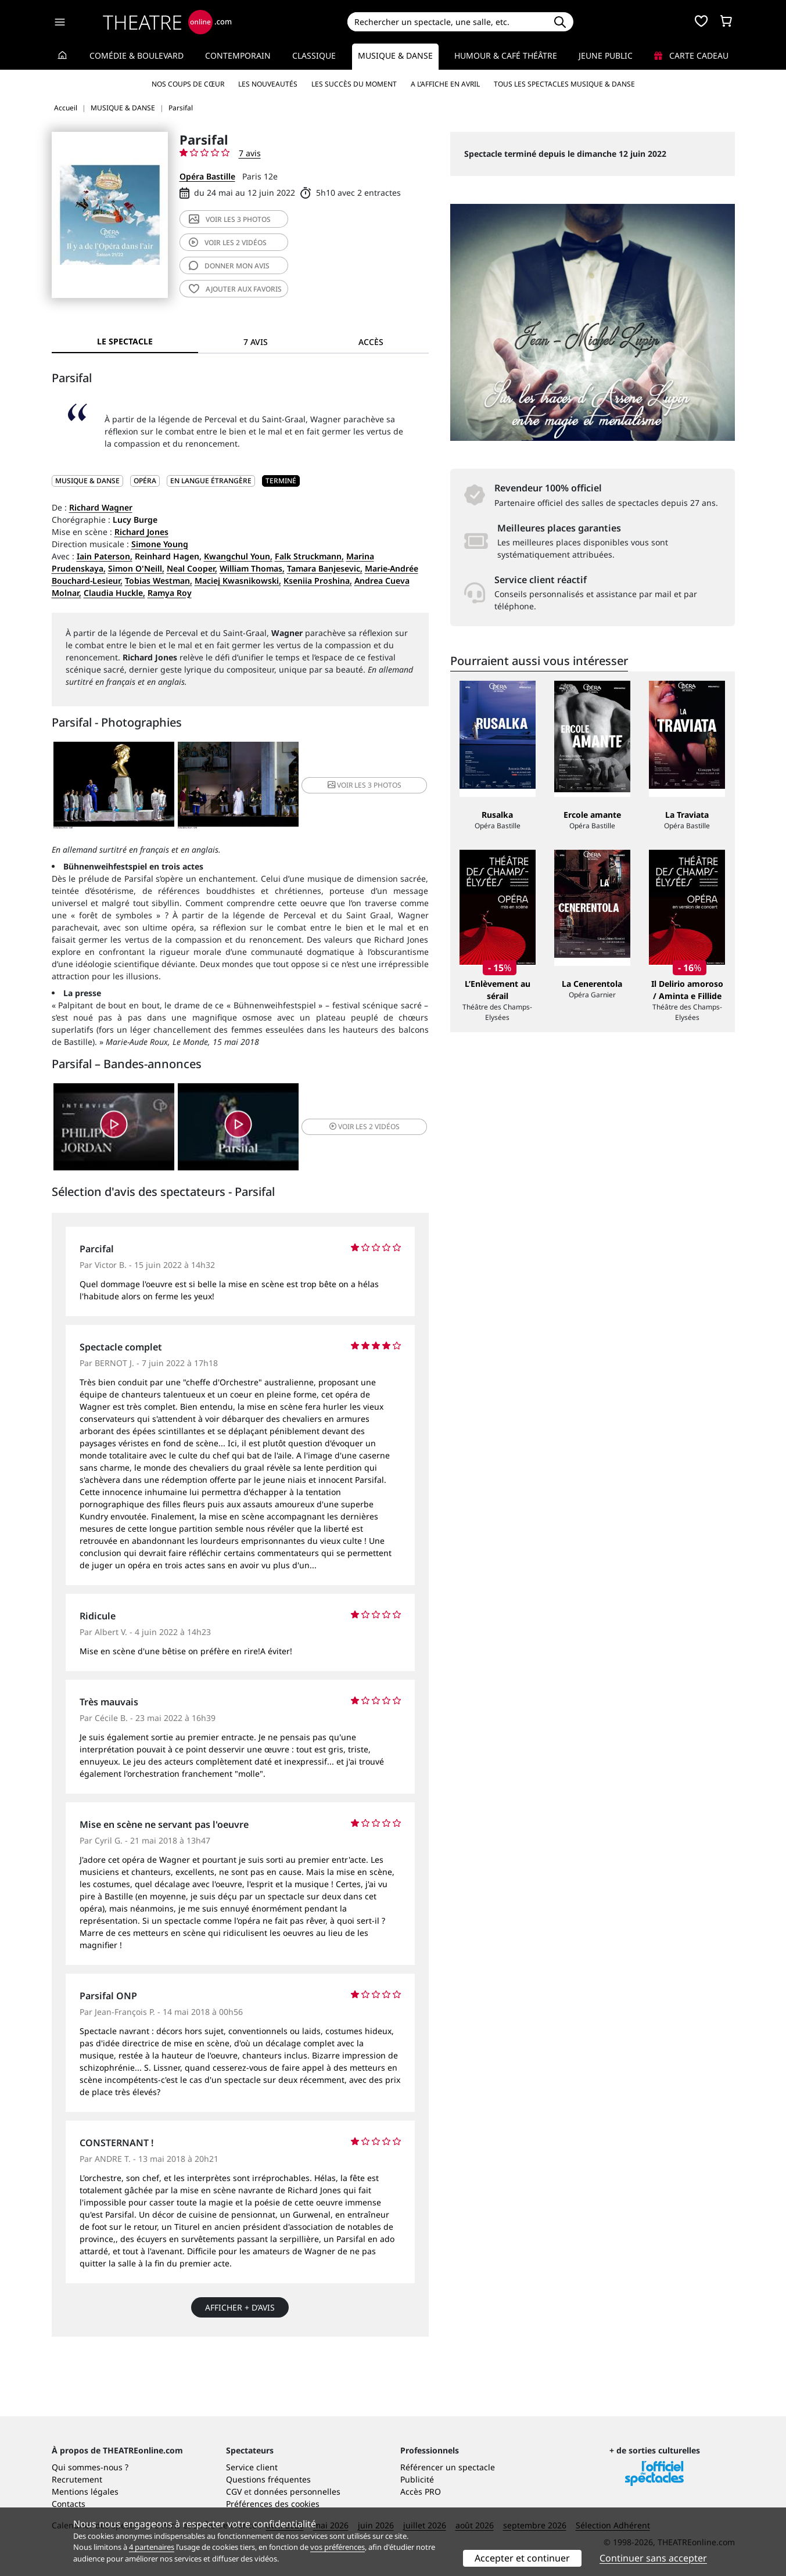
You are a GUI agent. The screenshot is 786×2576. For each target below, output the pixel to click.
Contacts (68, 2503)
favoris (235, 289)
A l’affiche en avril (445, 84)
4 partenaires (151, 2547)
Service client (252, 2467)
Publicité (417, 2479)
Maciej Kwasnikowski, (238, 580)
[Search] (447, 21)
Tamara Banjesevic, (325, 568)
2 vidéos (228, 242)
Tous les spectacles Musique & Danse (564, 84)
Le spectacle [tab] (125, 341)
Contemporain (238, 55)
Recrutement (77, 2479)
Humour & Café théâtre (505, 55)
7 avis (250, 153)
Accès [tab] (370, 341)
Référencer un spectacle (447, 2467)
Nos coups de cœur (188, 84)
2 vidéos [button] (364, 1126)
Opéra (145, 481)
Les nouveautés (267, 84)
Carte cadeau (691, 55)
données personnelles (297, 2491)
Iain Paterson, (104, 556)
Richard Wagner (100, 507)
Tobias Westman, (158, 580)
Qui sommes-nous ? (90, 2467)
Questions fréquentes (268, 2479)
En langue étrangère (211, 481)
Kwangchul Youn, (238, 556)
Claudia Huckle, (114, 592)
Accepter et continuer (522, 2558)
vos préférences (337, 2547)
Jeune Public (606, 55)
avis (229, 266)
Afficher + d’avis (240, 2307)
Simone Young (159, 543)
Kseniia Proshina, (317, 580)
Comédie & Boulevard (136, 55)
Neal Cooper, (192, 568)
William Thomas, (252, 568)
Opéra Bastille (207, 176)
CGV (234, 2491)
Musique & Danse (395, 55)
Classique (314, 55)
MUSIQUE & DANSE (87, 481)
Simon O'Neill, (136, 568)
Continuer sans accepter (653, 2558)
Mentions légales (85, 2491)
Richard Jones (141, 531)
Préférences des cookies (273, 2503)
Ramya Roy (170, 592)
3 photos (230, 219)
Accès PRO (420, 2491)
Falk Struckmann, (309, 556)
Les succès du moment (354, 84)
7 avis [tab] (255, 341)
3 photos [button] (364, 785)
